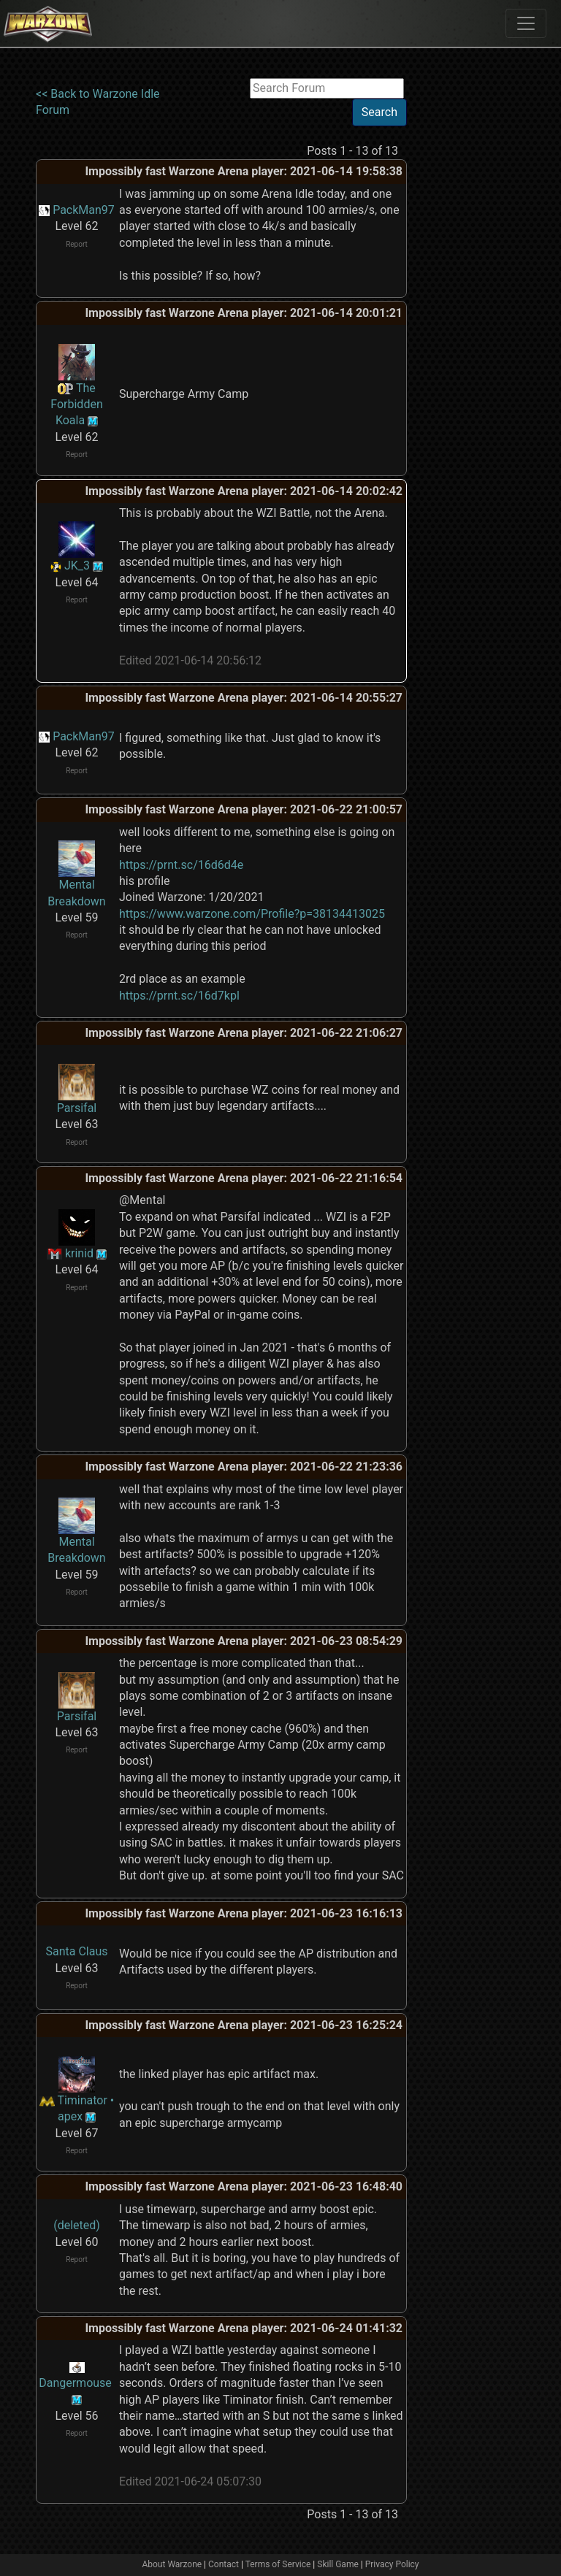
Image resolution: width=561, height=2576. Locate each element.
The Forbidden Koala (76, 404)
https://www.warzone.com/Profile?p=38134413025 (252, 914)
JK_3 (77, 565)
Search (379, 112)
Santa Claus (76, 1951)
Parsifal (76, 1108)
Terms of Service (278, 2564)
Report (77, 244)
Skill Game (338, 2564)
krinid (79, 1253)
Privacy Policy (392, 2564)
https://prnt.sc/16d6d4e (181, 865)
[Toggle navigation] (525, 23)
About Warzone (172, 2564)
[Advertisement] (466, 297)
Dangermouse (75, 2383)
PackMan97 (84, 210)
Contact (223, 2564)
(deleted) (76, 2225)
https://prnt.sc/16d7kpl (179, 996)
